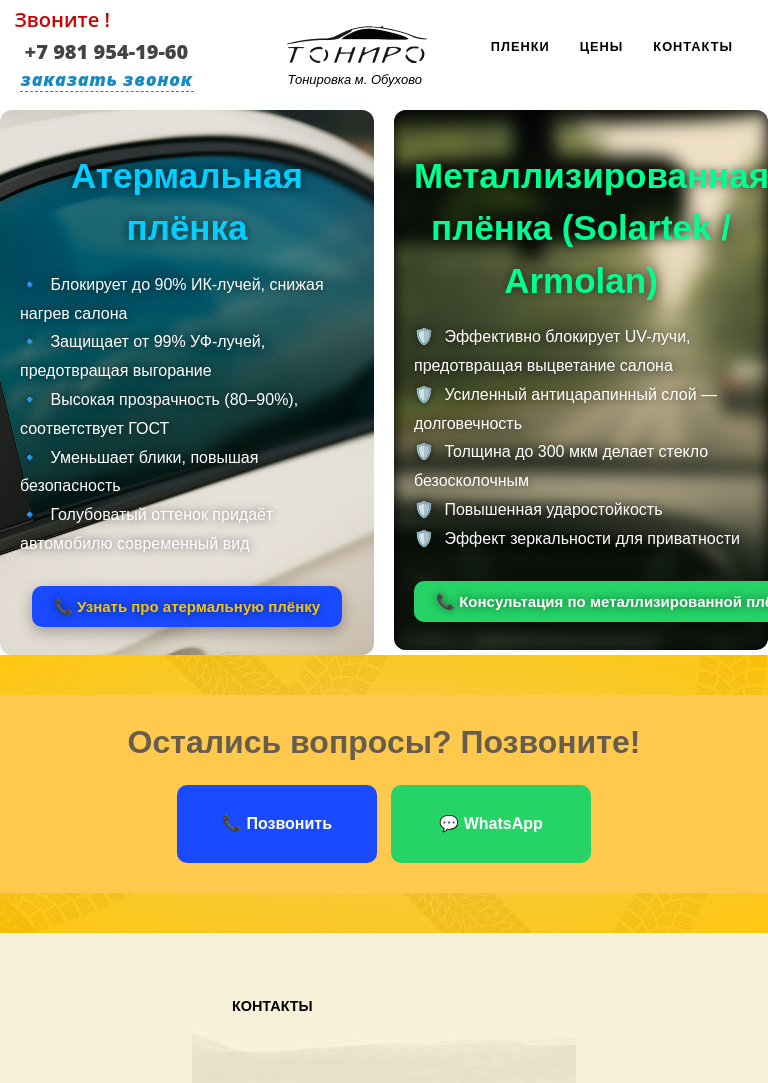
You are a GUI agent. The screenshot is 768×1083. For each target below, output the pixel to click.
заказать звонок (107, 79)
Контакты (693, 46)
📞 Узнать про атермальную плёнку (187, 606)
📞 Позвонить (277, 823)
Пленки (520, 46)
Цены (602, 46)
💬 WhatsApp (491, 823)
